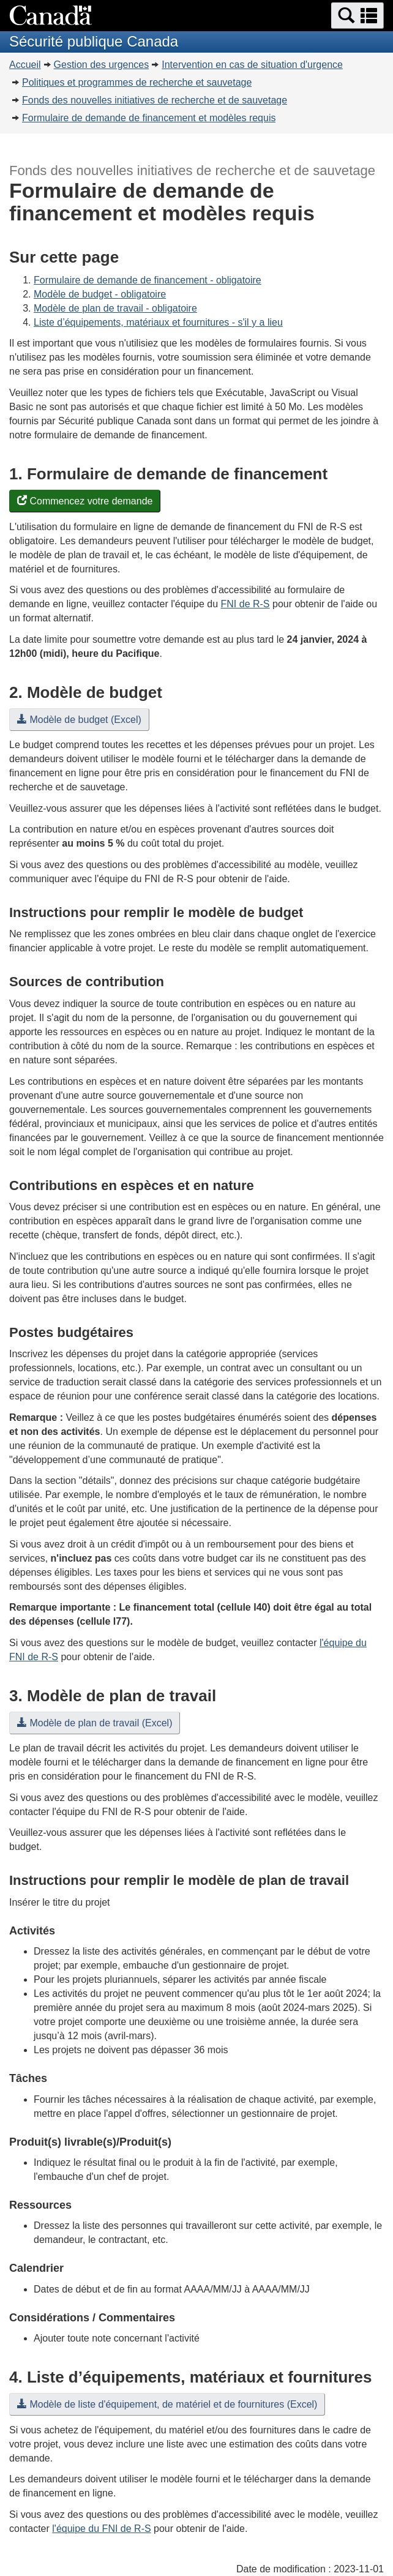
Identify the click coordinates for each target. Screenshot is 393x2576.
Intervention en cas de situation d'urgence (252, 64)
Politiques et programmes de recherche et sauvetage (137, 82)
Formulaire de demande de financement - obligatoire (147, 280)
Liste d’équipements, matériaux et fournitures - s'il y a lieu (158, 322)
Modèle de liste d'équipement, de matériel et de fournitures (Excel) (167, 2404)
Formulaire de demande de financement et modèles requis (148, 118)
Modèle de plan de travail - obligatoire (115, 308)
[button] (357, 15)
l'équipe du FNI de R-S (101, 2528)
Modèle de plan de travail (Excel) (94, 1723)
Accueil (25, 64)
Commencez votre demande (84, 501)
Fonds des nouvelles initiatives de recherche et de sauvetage (154, 100)
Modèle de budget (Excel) (79, 719)
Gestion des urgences (101, 64)
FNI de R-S (245, 604)
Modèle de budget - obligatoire (100, 294)
